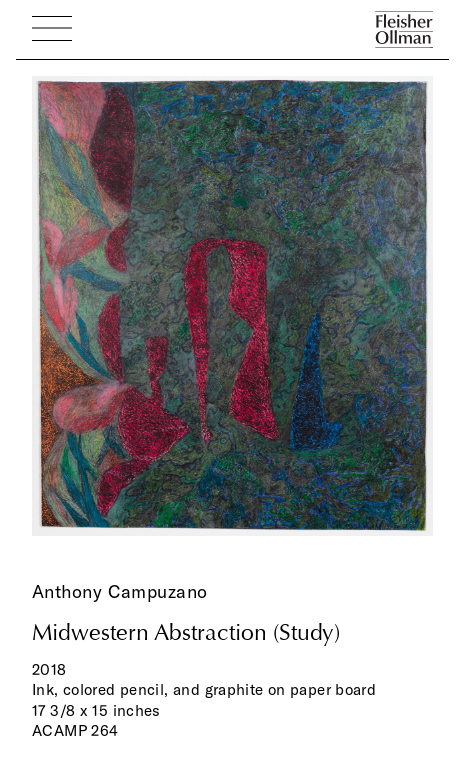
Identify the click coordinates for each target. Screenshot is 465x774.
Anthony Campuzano (120, 591)
